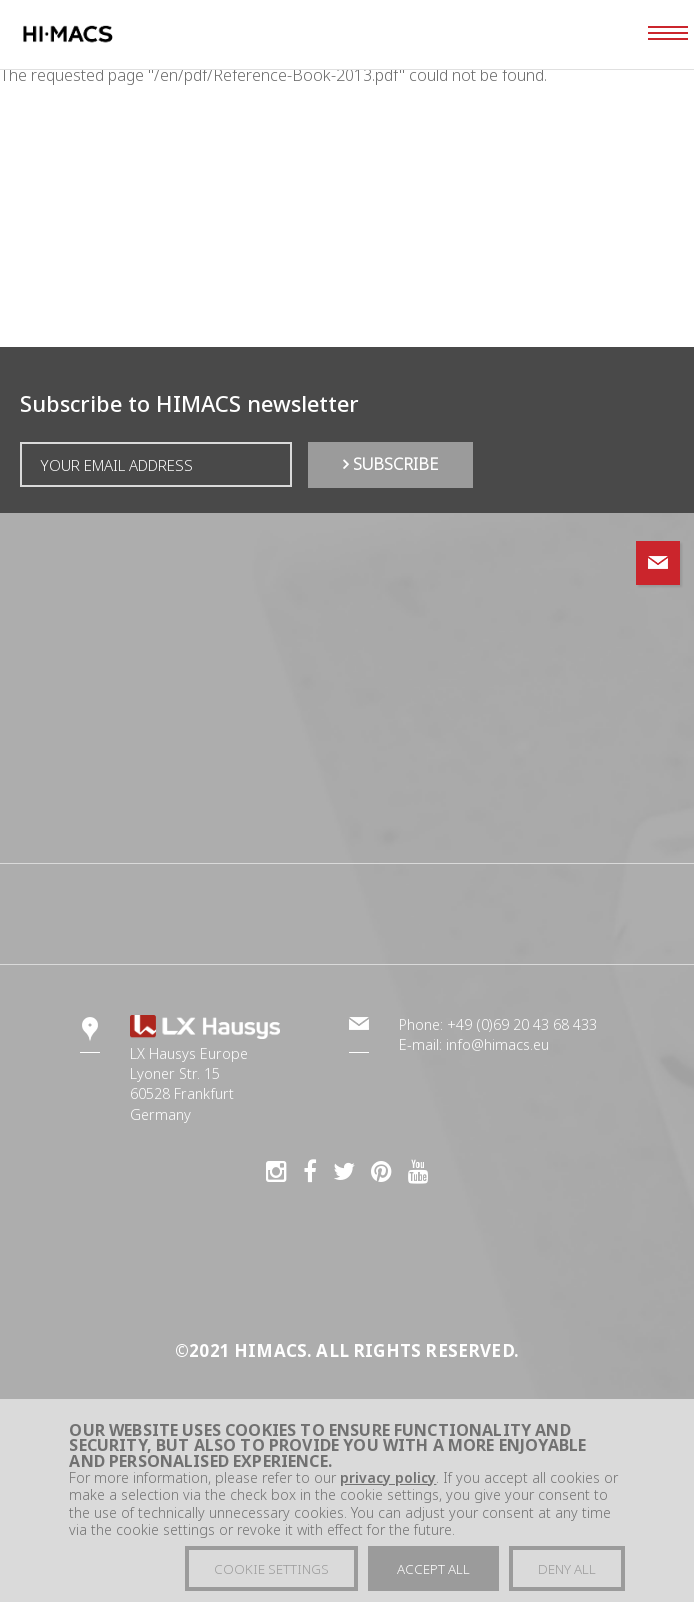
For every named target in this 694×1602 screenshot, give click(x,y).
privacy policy (388, 1483)
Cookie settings (271, 1575)
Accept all (433, 1575)
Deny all (567, 1575)
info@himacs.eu (497, 1044)
